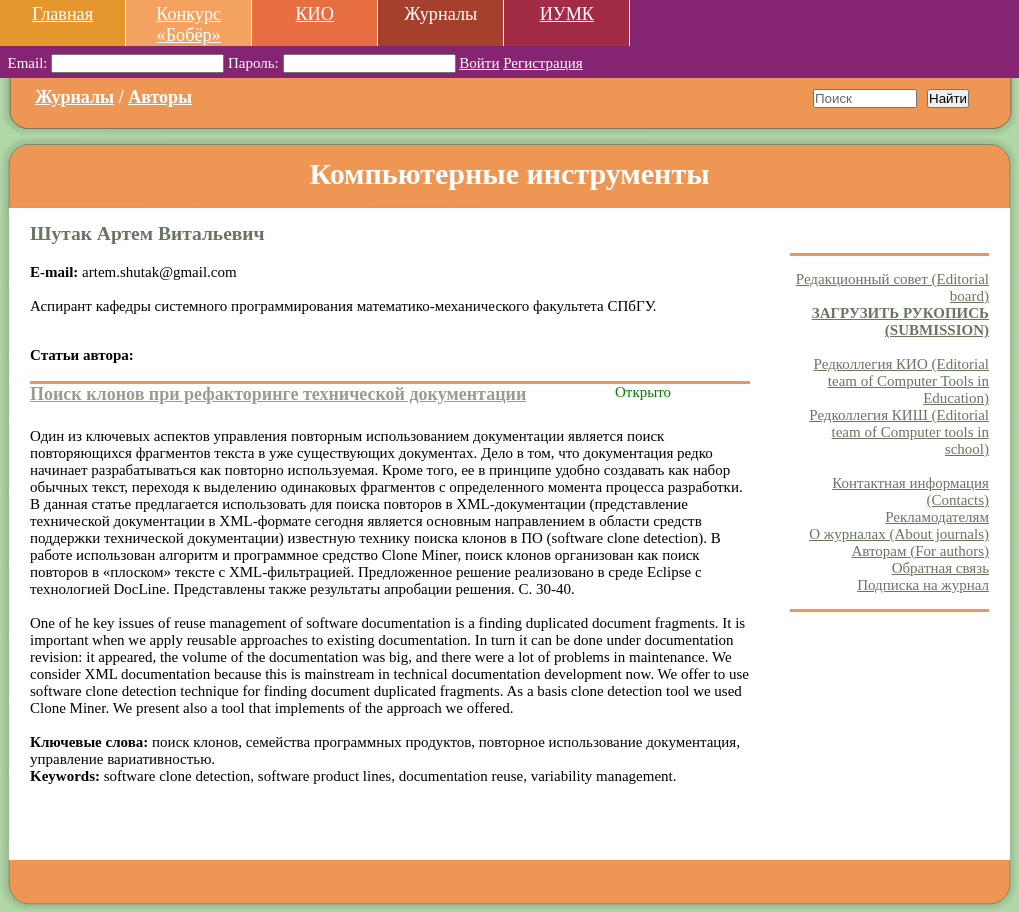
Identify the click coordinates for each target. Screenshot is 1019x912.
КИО (314, 14)
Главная (62, 14)
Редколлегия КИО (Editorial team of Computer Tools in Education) (901, 381)
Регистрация (543, 63)
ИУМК (567, 14)
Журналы (74, 97)
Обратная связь (940, 568)
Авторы (160, 97)
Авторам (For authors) (920, 551)
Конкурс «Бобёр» (188, 24)
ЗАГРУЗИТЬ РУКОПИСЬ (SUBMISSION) (900, 321)
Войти (479, 63)
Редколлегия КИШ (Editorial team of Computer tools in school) (899, 432)
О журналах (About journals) (899, 534)
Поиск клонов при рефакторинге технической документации (278, 394)
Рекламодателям (937, 517)
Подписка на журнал (923, 585)
